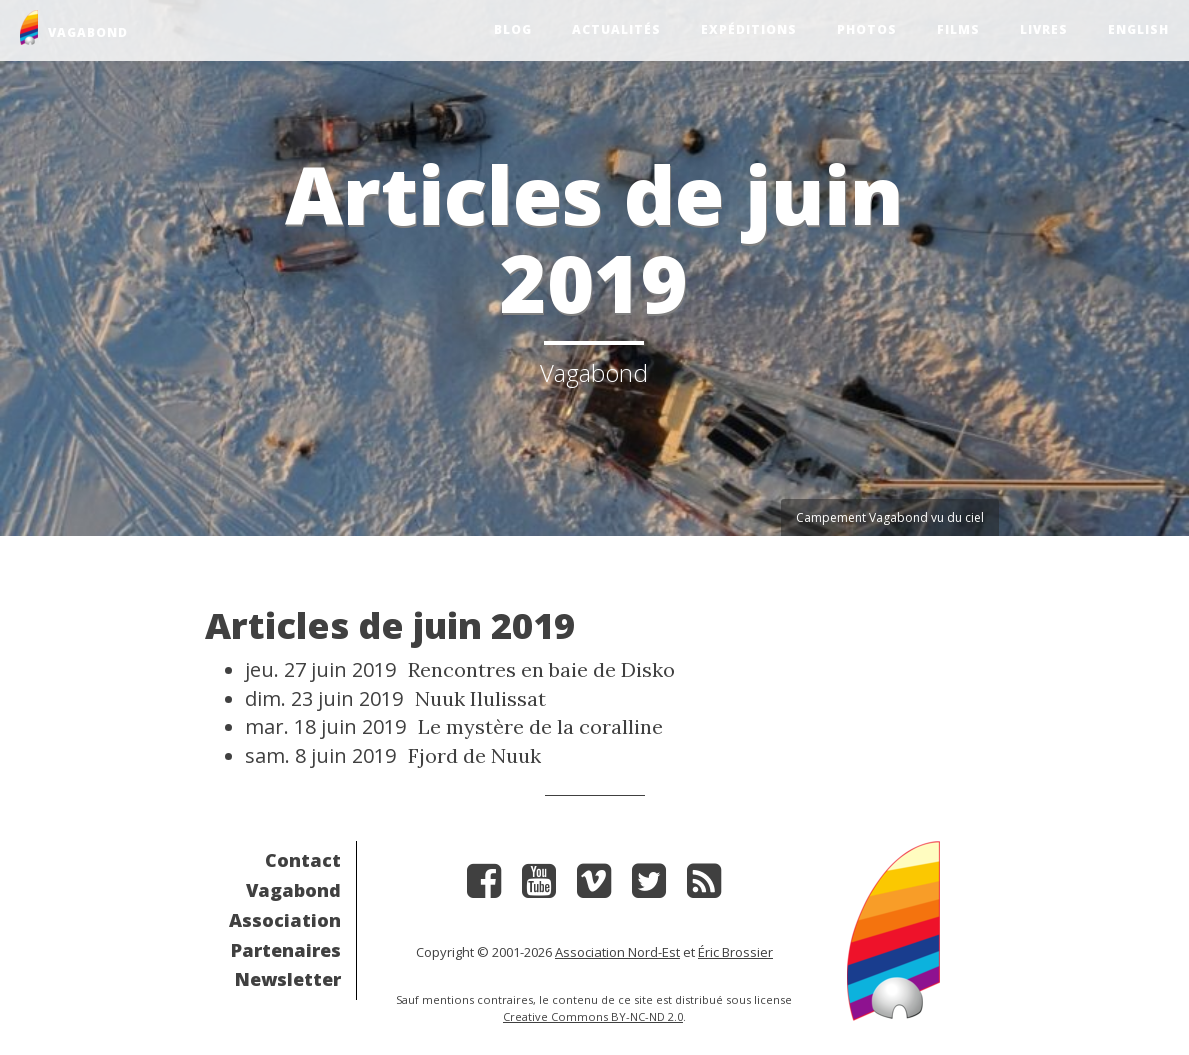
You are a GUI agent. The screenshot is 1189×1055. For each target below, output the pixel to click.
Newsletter (288, 979)
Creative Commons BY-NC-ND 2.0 (593, 1016)
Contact (303, 860)
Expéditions (749, 29)
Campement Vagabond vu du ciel (890, 517)
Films (958, 29)
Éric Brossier (735, 952)
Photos (867, 29)
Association (285, 920)
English (1138, 29)
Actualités (616, 29)
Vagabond (293, 890)
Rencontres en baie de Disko (541, 669)
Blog (513, 29)
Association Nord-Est (617, 952)
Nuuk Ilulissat (480, 698)
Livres (1044, 29)
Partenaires (286, 950)
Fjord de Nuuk (474, 755)
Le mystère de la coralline (540, 726)
